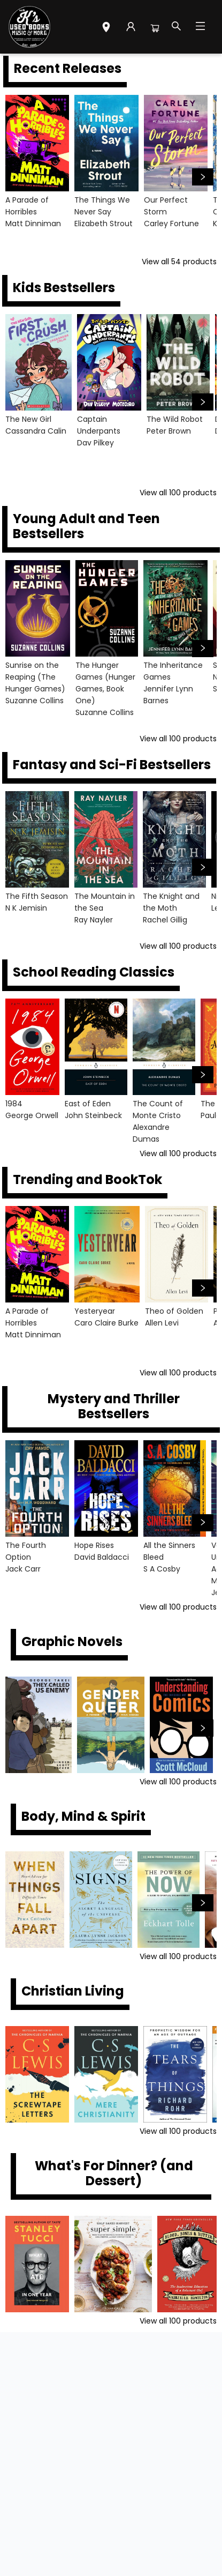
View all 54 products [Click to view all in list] (179, 261)
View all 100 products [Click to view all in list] (178, 492)
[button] (106, 28)
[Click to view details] (37, 143)
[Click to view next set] (202, 176)
